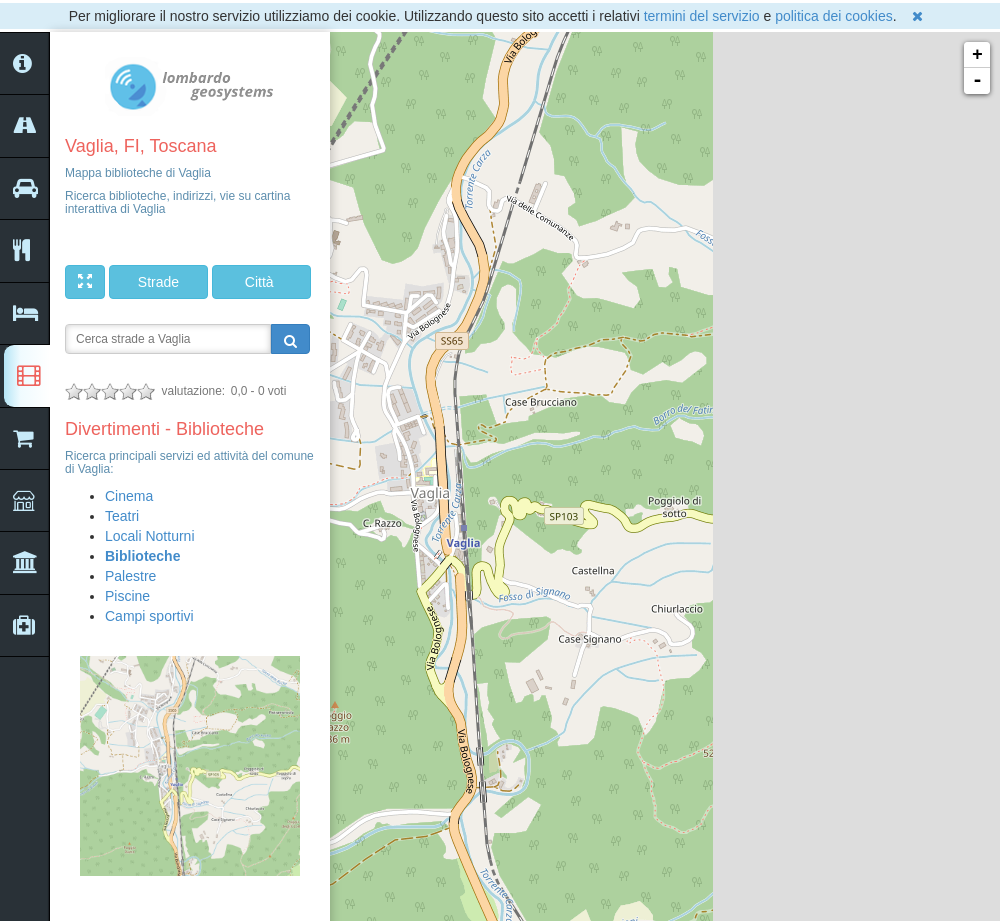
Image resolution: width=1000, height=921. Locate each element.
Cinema (129, 496)
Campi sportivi (149, 616)
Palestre (130, 576)
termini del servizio (702, 16)
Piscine (127, 596)
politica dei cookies (834, 16)
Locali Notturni (150, 536)
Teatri (122, 516)
